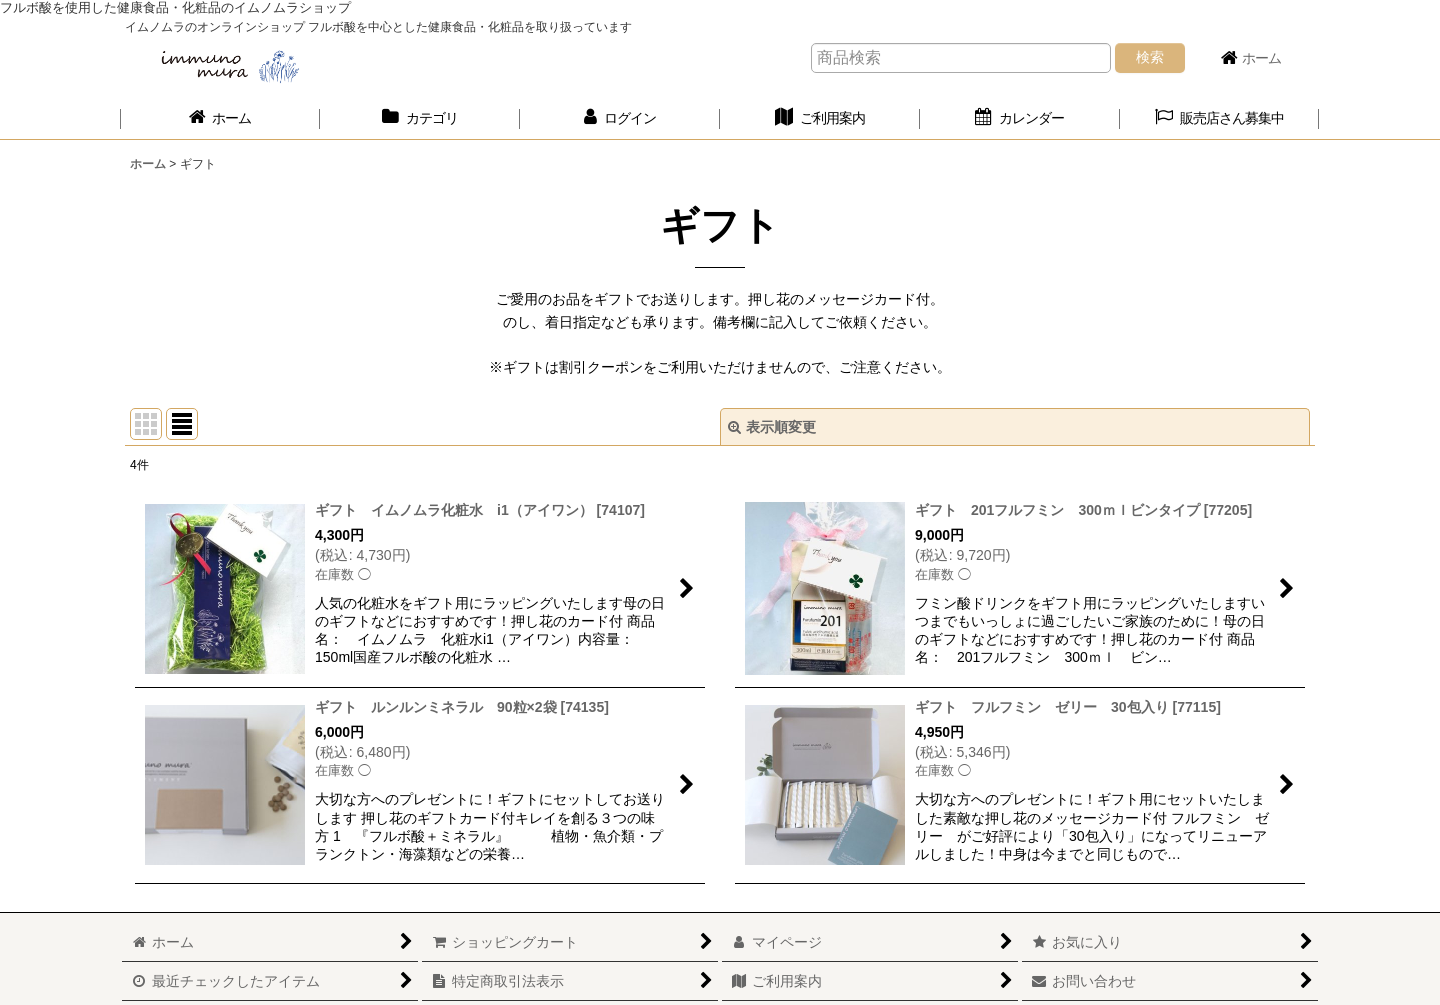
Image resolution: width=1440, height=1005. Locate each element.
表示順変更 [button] (772, 427)
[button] (1220, 118)
